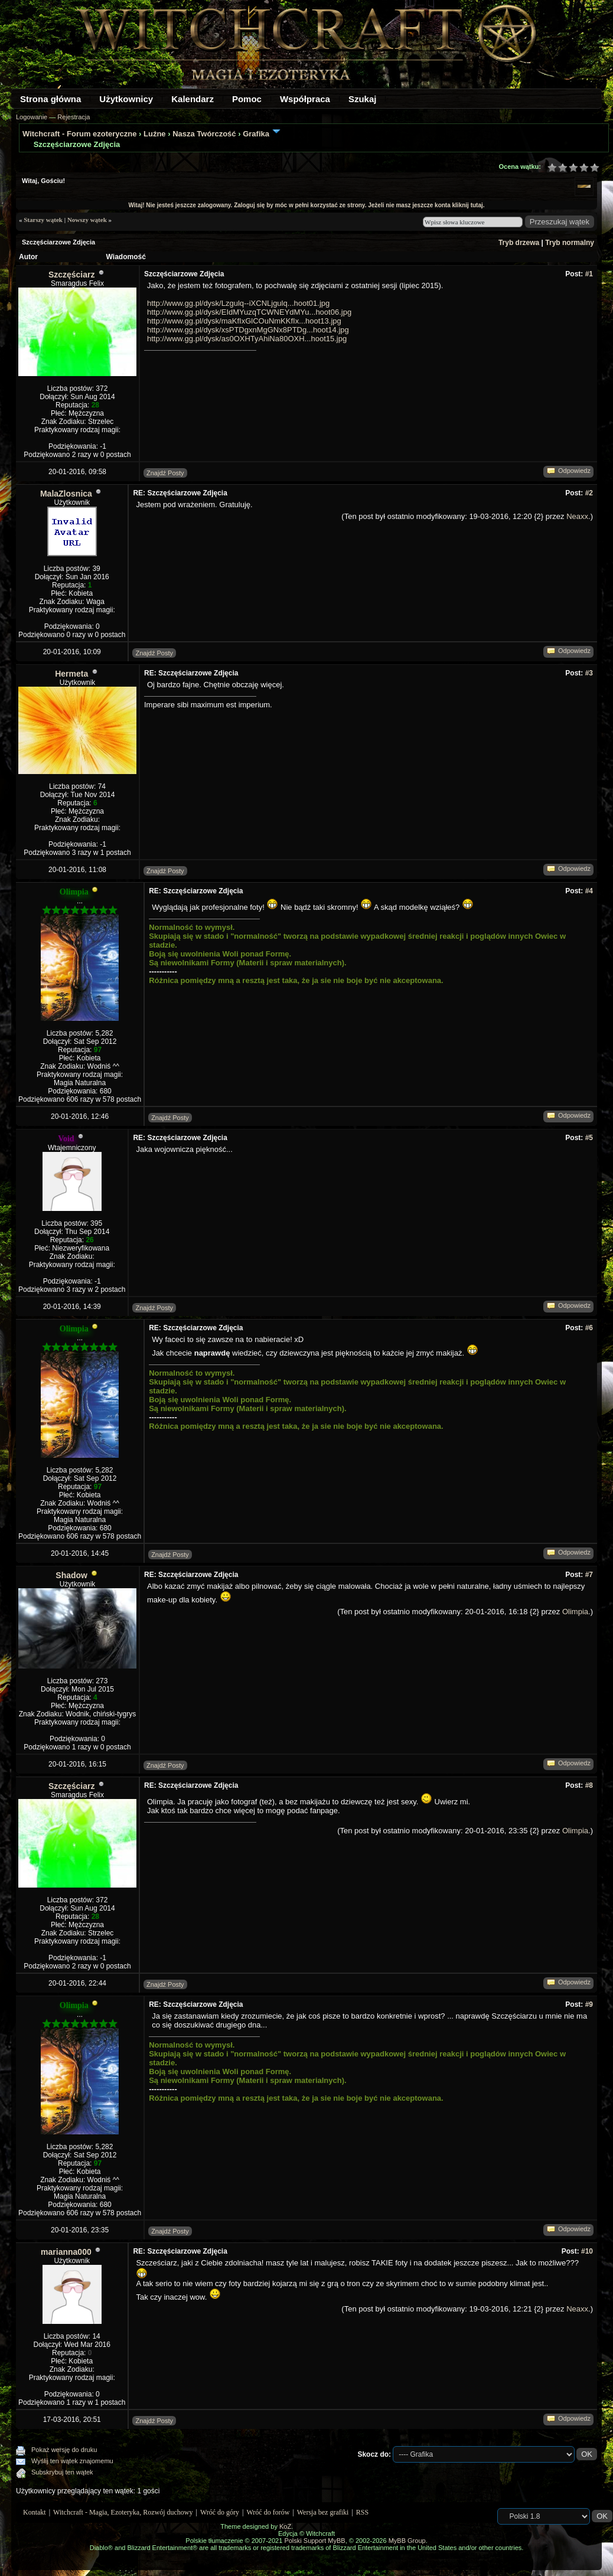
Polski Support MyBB (314, 2540)
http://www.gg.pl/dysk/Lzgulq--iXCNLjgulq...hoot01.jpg (238, 303)
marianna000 (66, 2252)
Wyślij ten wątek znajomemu (72, 2460)
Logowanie (31, 116)
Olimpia (575, 1611)
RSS (362, 2512)
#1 (589, 274)
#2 (589, 493)
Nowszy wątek (87, 219)
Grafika (256, 133)
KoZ (285, 2526)
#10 (587, 2251)
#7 (589, 1575)
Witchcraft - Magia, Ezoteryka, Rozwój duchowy (123, 2512)
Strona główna (50, 99)
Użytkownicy (126, 99)
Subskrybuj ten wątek (62, 2472)
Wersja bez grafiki (323, 2512)
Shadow (71, 1575)
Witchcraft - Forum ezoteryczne (79, 133)
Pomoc (247, 99)
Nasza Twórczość (204, 133)
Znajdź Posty (165, 472)
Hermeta (71, 673)
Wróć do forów (268, 2512)
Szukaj (362, 99)
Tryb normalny (569, 243)
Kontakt (34, 2512)
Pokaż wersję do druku (64, 2449)
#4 (589, 891)
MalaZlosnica (66, 493)
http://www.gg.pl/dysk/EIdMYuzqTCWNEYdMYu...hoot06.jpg (249, 312)
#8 (589, 1785)
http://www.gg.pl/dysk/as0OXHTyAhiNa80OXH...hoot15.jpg (247, 338)
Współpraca (305, 99)
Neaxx (577, 516)
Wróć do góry (219, 2512)
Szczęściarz (71, 274)
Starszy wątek (43, 219)
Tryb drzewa (518, 243)
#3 (589, 673)
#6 (589, 1328)
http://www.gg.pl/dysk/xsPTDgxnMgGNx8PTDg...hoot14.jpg (248, 329)
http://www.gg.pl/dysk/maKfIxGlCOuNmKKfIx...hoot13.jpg (244, 320)
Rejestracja (73, 116)
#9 (589, 2004)
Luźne (155, 133)
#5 (589, 1138)
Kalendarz (192, 99)
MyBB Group (407, 2540)
